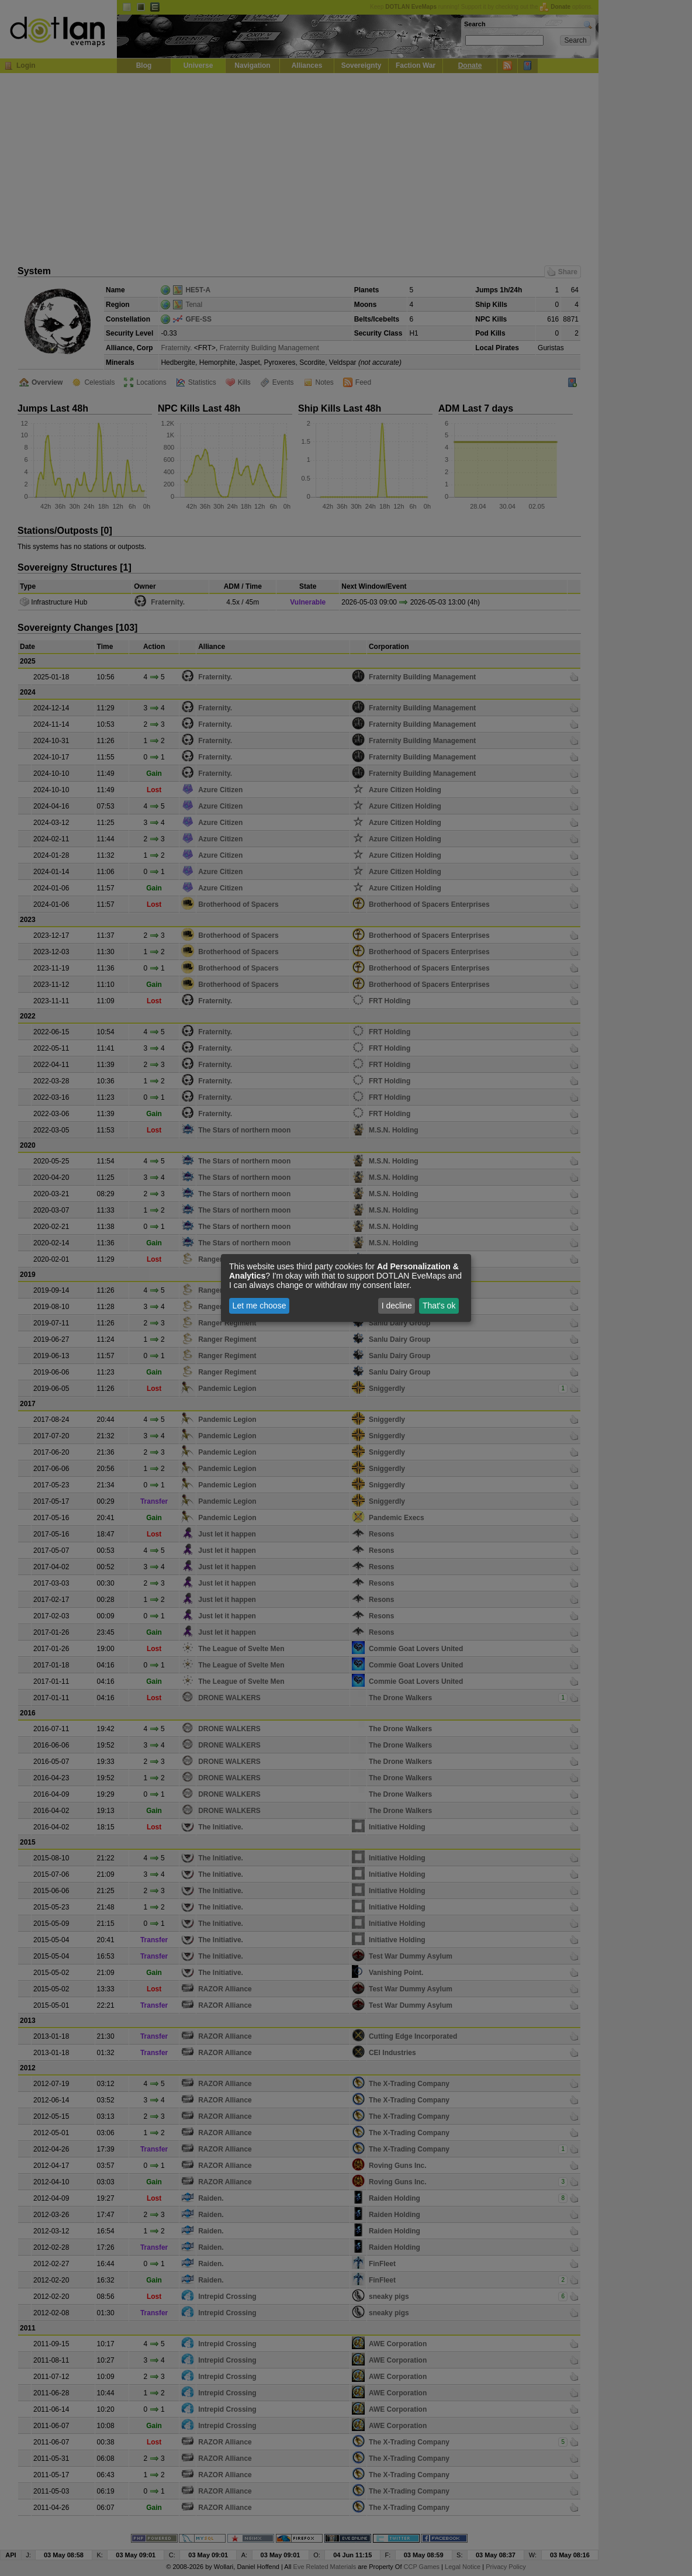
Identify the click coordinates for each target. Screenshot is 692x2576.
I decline (397, 1305)
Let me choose (259, 1305)
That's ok (439, 1305)
